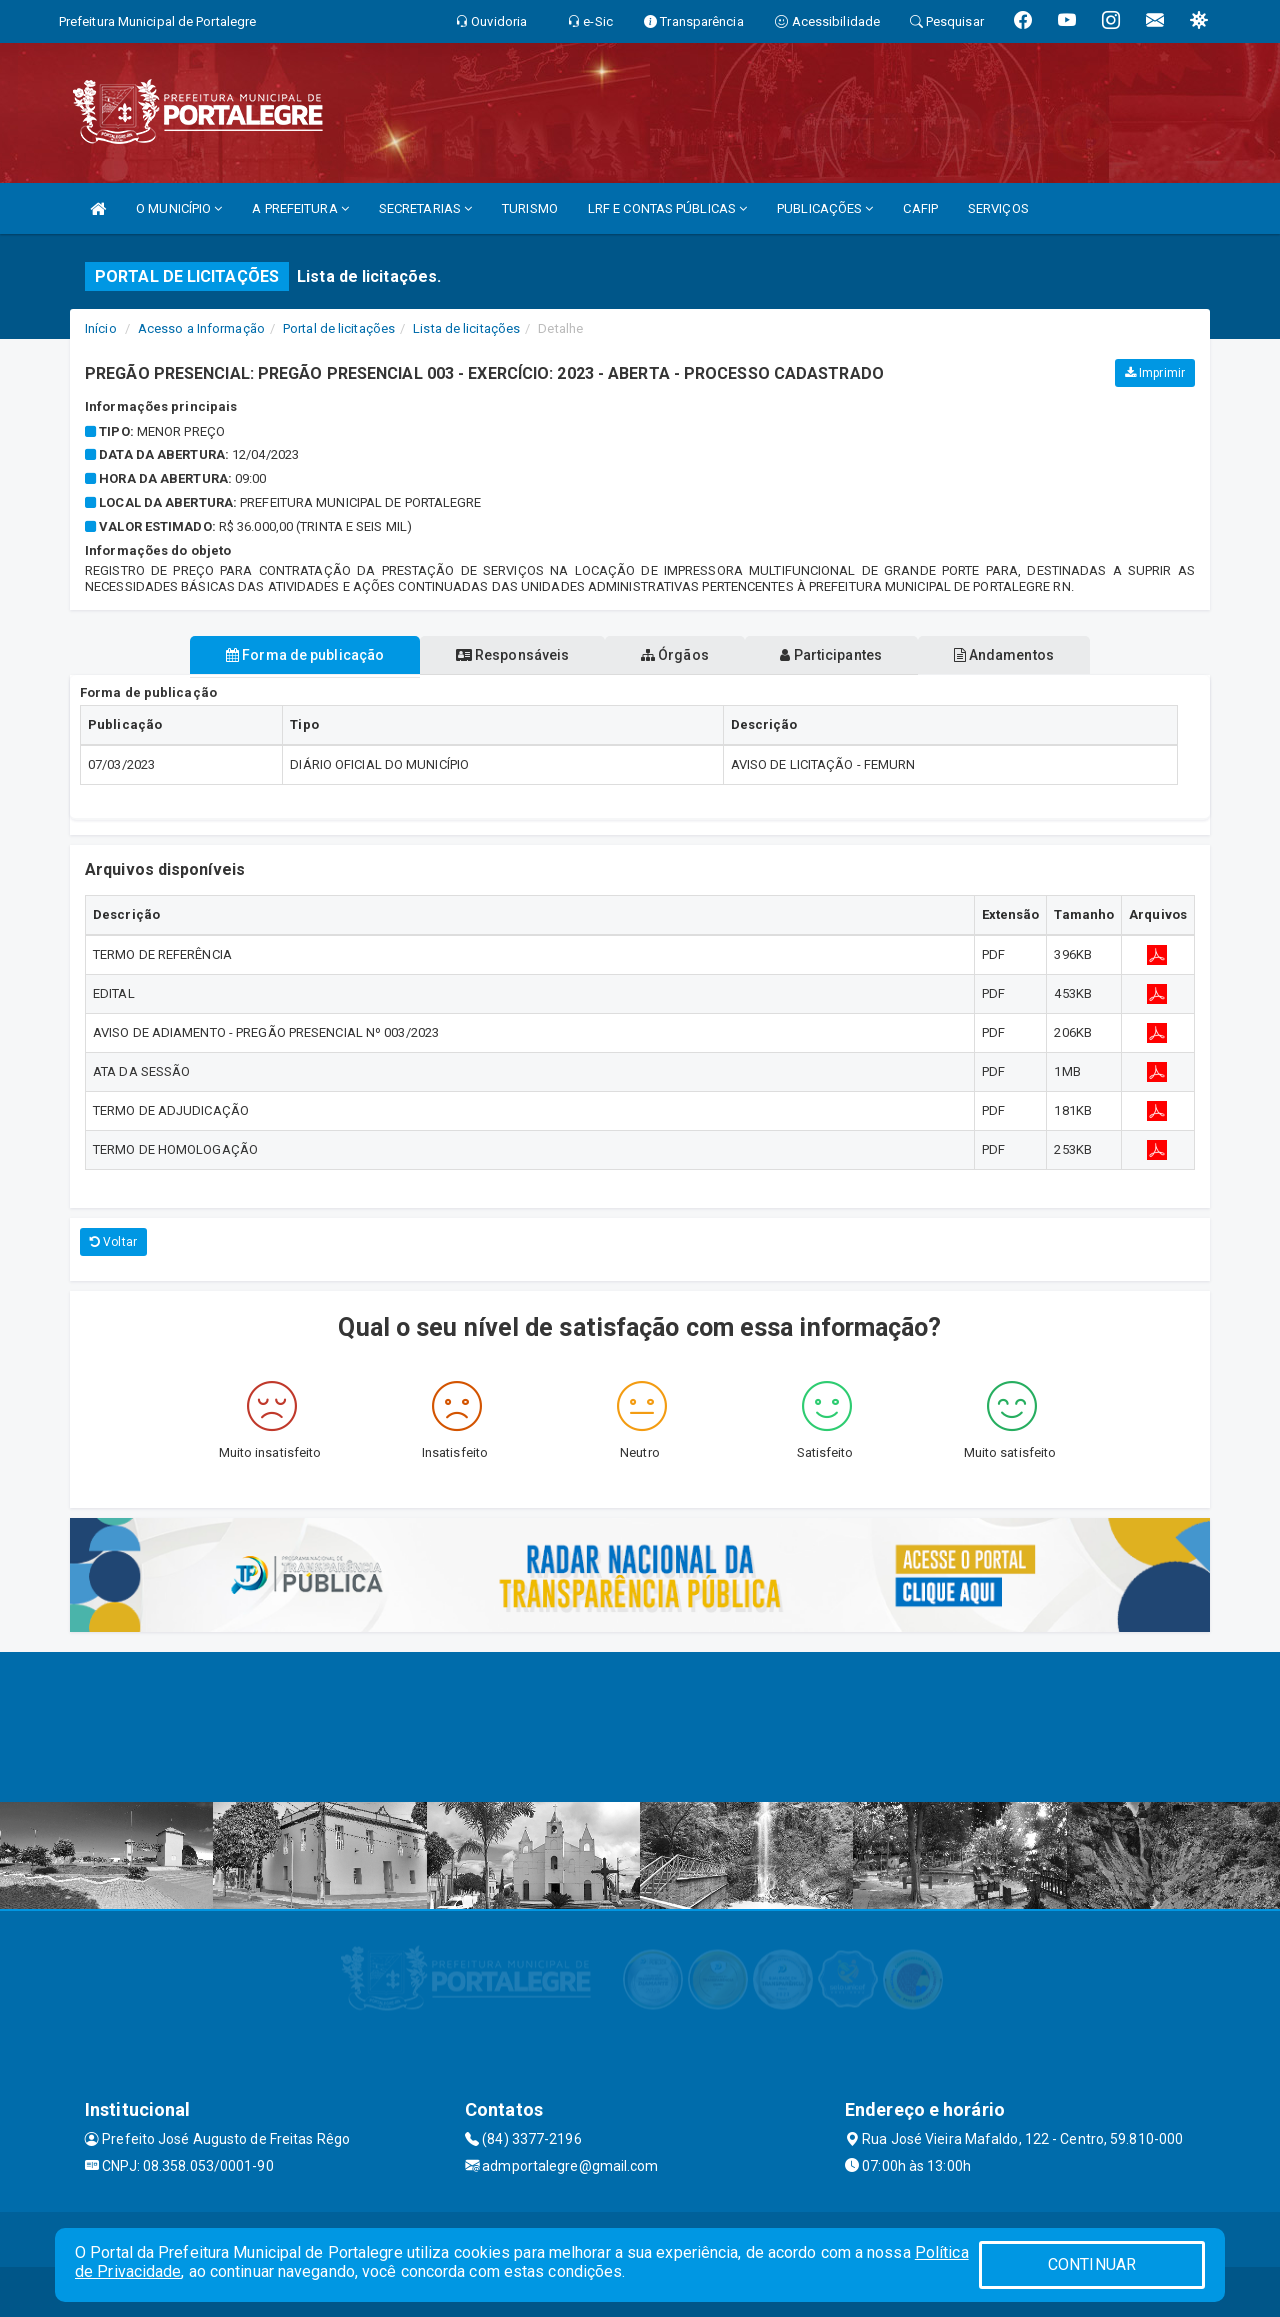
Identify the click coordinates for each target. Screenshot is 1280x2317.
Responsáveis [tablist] (500, 655)
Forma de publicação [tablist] (280, 655)
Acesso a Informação (201, 328)
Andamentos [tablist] (1028, 655)
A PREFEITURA (300, 208)
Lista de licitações (466, 328)
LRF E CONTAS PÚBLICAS (667, 208)
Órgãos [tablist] (675, 655)
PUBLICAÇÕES (825, 208)
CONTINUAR (1092, 2264)
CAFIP (920, 208)
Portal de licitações (339, 328)
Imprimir (1155, 373)
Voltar (113, 1242)
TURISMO (530, 208)
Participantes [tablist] (844, 655)
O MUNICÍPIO (179, 208)
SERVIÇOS (998, 208)
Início (101, 328)
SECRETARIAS (425, 208)
